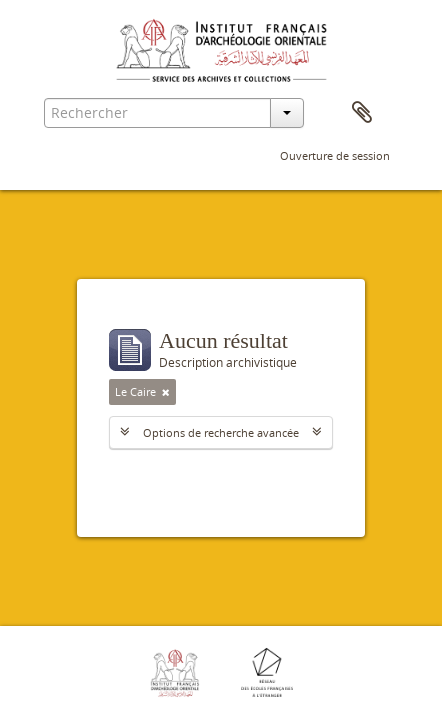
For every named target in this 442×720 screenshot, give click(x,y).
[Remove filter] (166, 392)
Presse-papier (362, 113)
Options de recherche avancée (221, 432)
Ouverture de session (335, 155)
